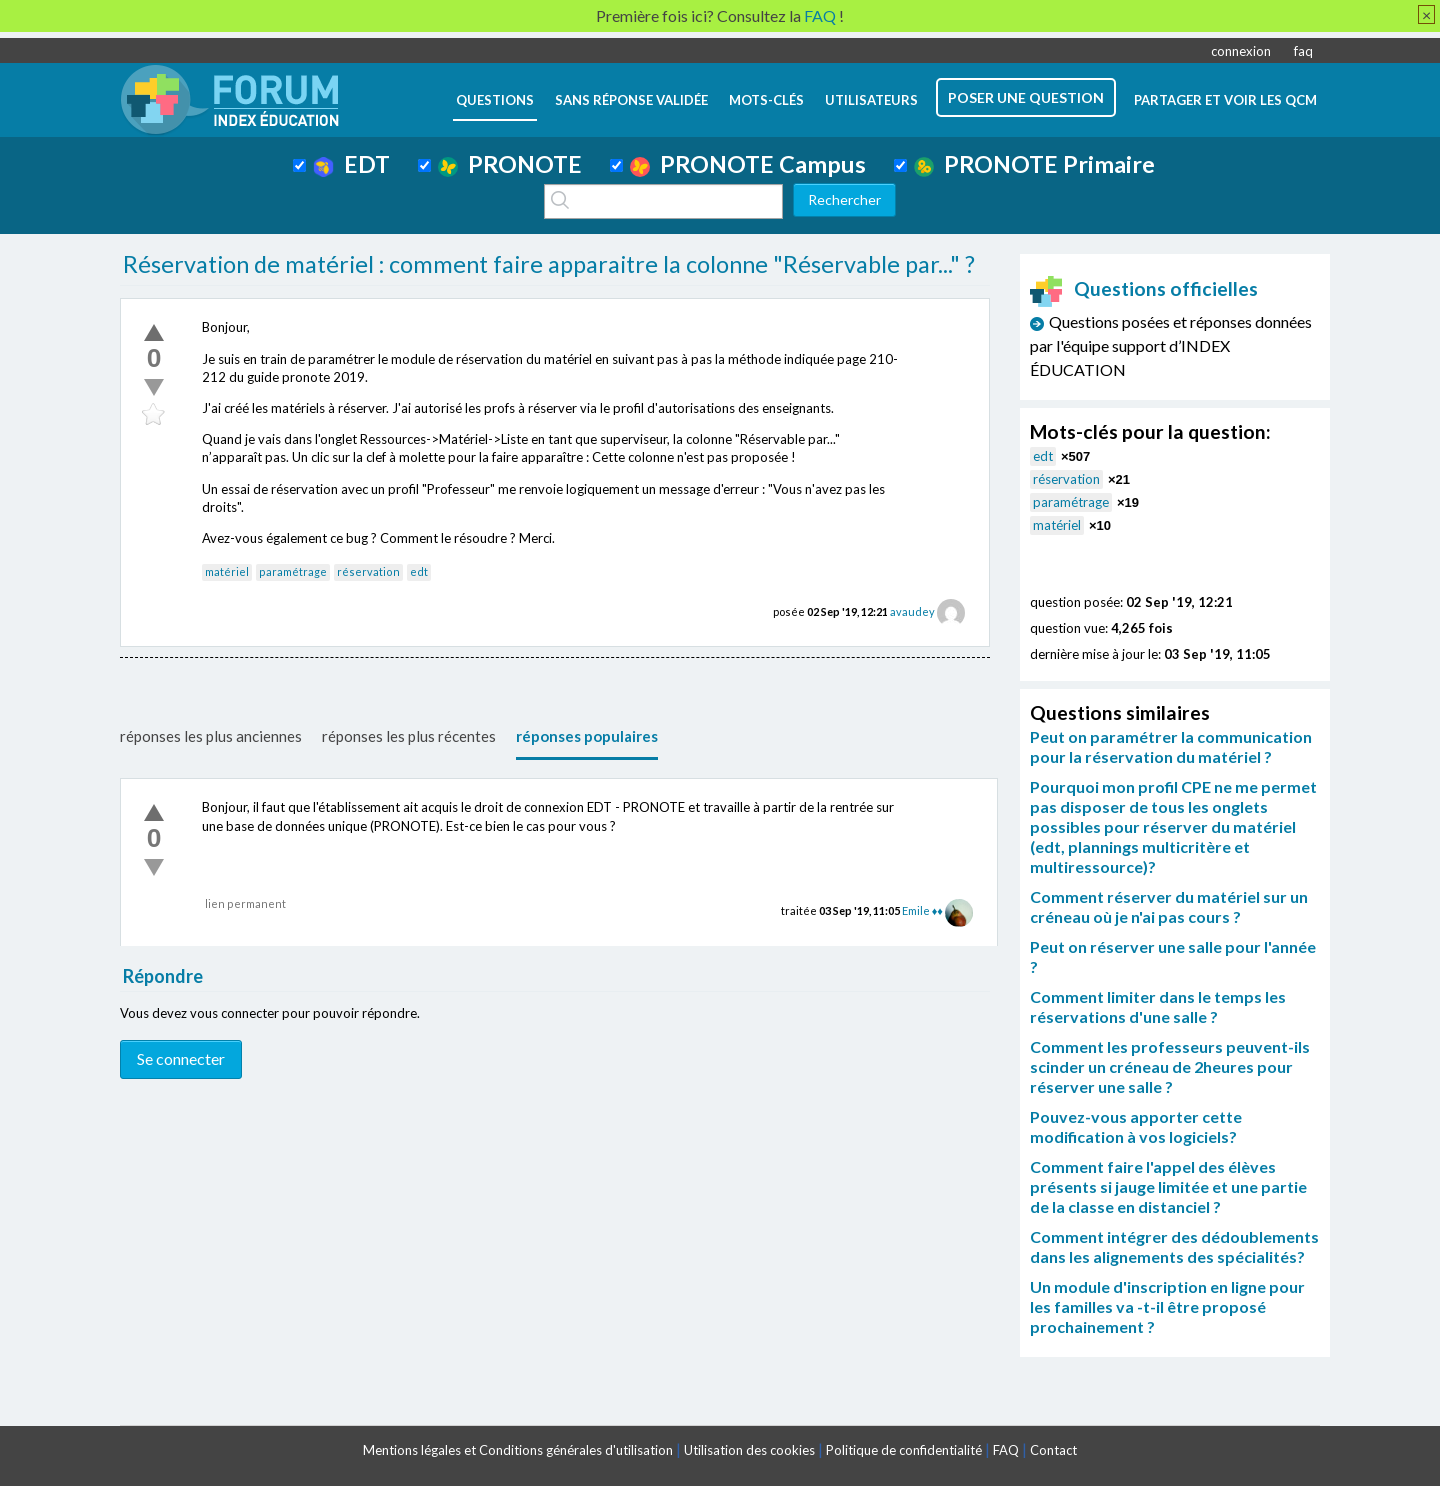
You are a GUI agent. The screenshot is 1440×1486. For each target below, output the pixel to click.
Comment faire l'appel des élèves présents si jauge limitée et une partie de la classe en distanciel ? (1168, 1186)
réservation (368, 571)
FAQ (1006, 1450)
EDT (351, 164)
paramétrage (293, 571)
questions (495, 100)
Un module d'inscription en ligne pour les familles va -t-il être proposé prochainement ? (1167, 1306)
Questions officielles (1144, 288)
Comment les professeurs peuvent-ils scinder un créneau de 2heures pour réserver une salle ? (1170, 1066)
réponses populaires (587, 736)
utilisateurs (871, 100)
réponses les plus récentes (409, 736)
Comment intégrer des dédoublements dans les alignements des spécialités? (1174, 1246)
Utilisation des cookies (749, 1450)
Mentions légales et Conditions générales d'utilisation (518, 1450)
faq (1303, 51)
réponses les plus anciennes (211, 736)
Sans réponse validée (631, 100)
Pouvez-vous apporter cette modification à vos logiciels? (1136, 1126)
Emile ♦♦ (922, 910)
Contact (1053, 1450)
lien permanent (245, 903)
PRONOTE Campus (748, 164)
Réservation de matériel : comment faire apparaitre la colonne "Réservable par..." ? (549, 264)
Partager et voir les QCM (1225, 100)
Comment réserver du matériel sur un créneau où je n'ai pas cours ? (1169, 906)
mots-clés (766, 100)
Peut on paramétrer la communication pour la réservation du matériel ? (1171, 746)
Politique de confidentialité (904, 1450)
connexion (1241, 51)
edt (419, 571)
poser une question (1026, 97)
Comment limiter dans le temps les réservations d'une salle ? (1158, 1006)
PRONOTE (510, 164)
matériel (227, 571)
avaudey (912, 611)
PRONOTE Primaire (1034, 164)
